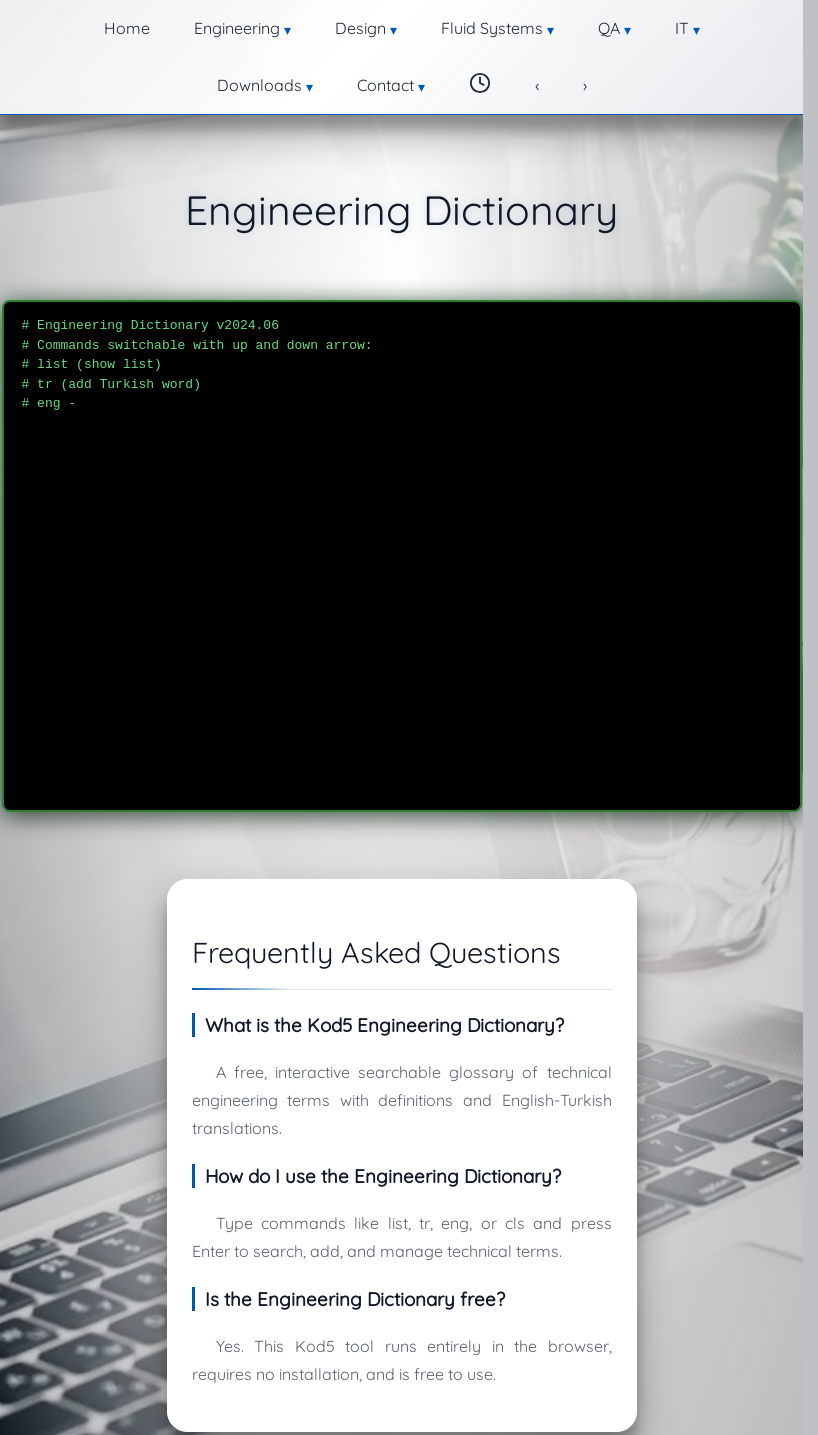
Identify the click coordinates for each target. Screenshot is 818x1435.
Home (57, 24)
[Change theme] (757, 23)
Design (246, 24)
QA (449, 24)
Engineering (145, 24)
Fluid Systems (354, 24)
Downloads (582, 24)
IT (501, 24)
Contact (683, 24)
